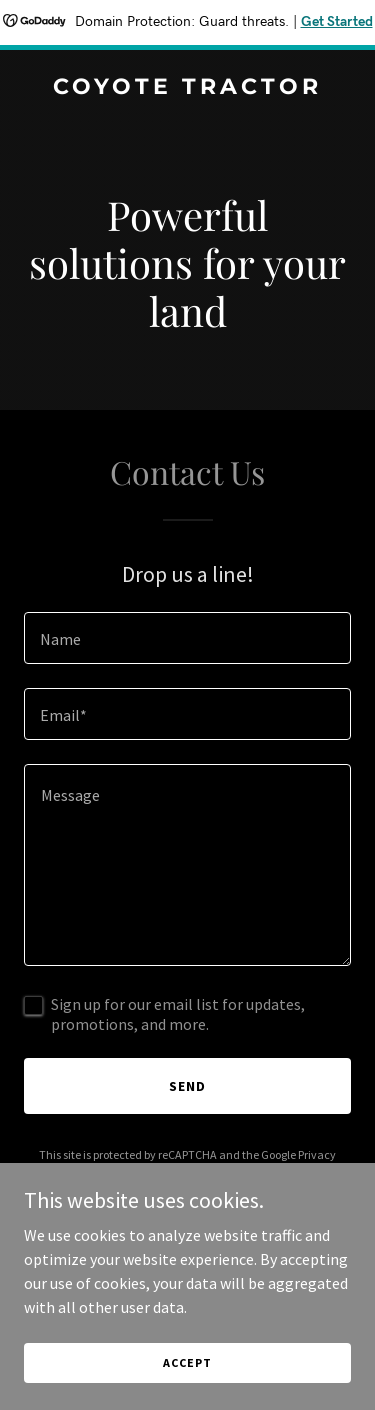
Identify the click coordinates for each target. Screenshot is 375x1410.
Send (187, 1086)
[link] (187, 88)
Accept (187, 1362)
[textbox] (187, 638)
